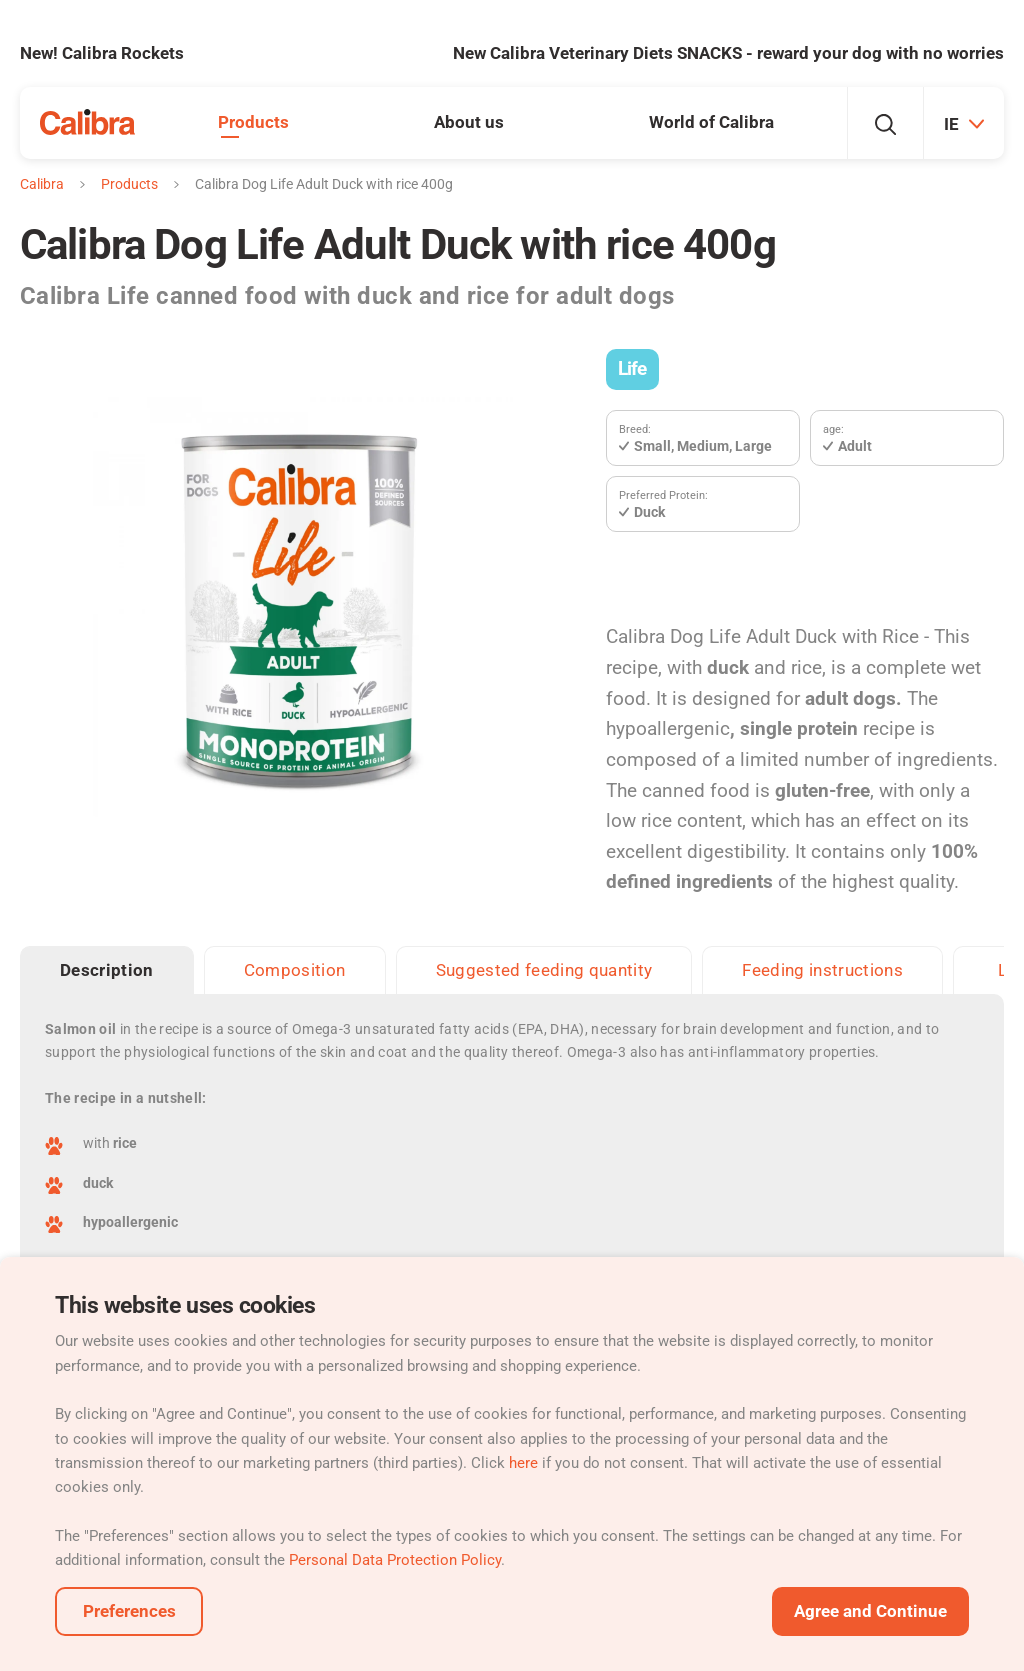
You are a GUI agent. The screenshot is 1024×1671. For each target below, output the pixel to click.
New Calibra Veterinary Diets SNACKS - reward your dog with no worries (728, 53)
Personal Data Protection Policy (395, 1560)
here (523, 1463)
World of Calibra (711, 122)
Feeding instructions (822, 970)
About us (469, 122)
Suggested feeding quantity (544, 970)
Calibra (42, 184)
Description (107, 970)
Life (632, 368)
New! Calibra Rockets (102, 53)
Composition (295, 970)
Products (253, 122)
